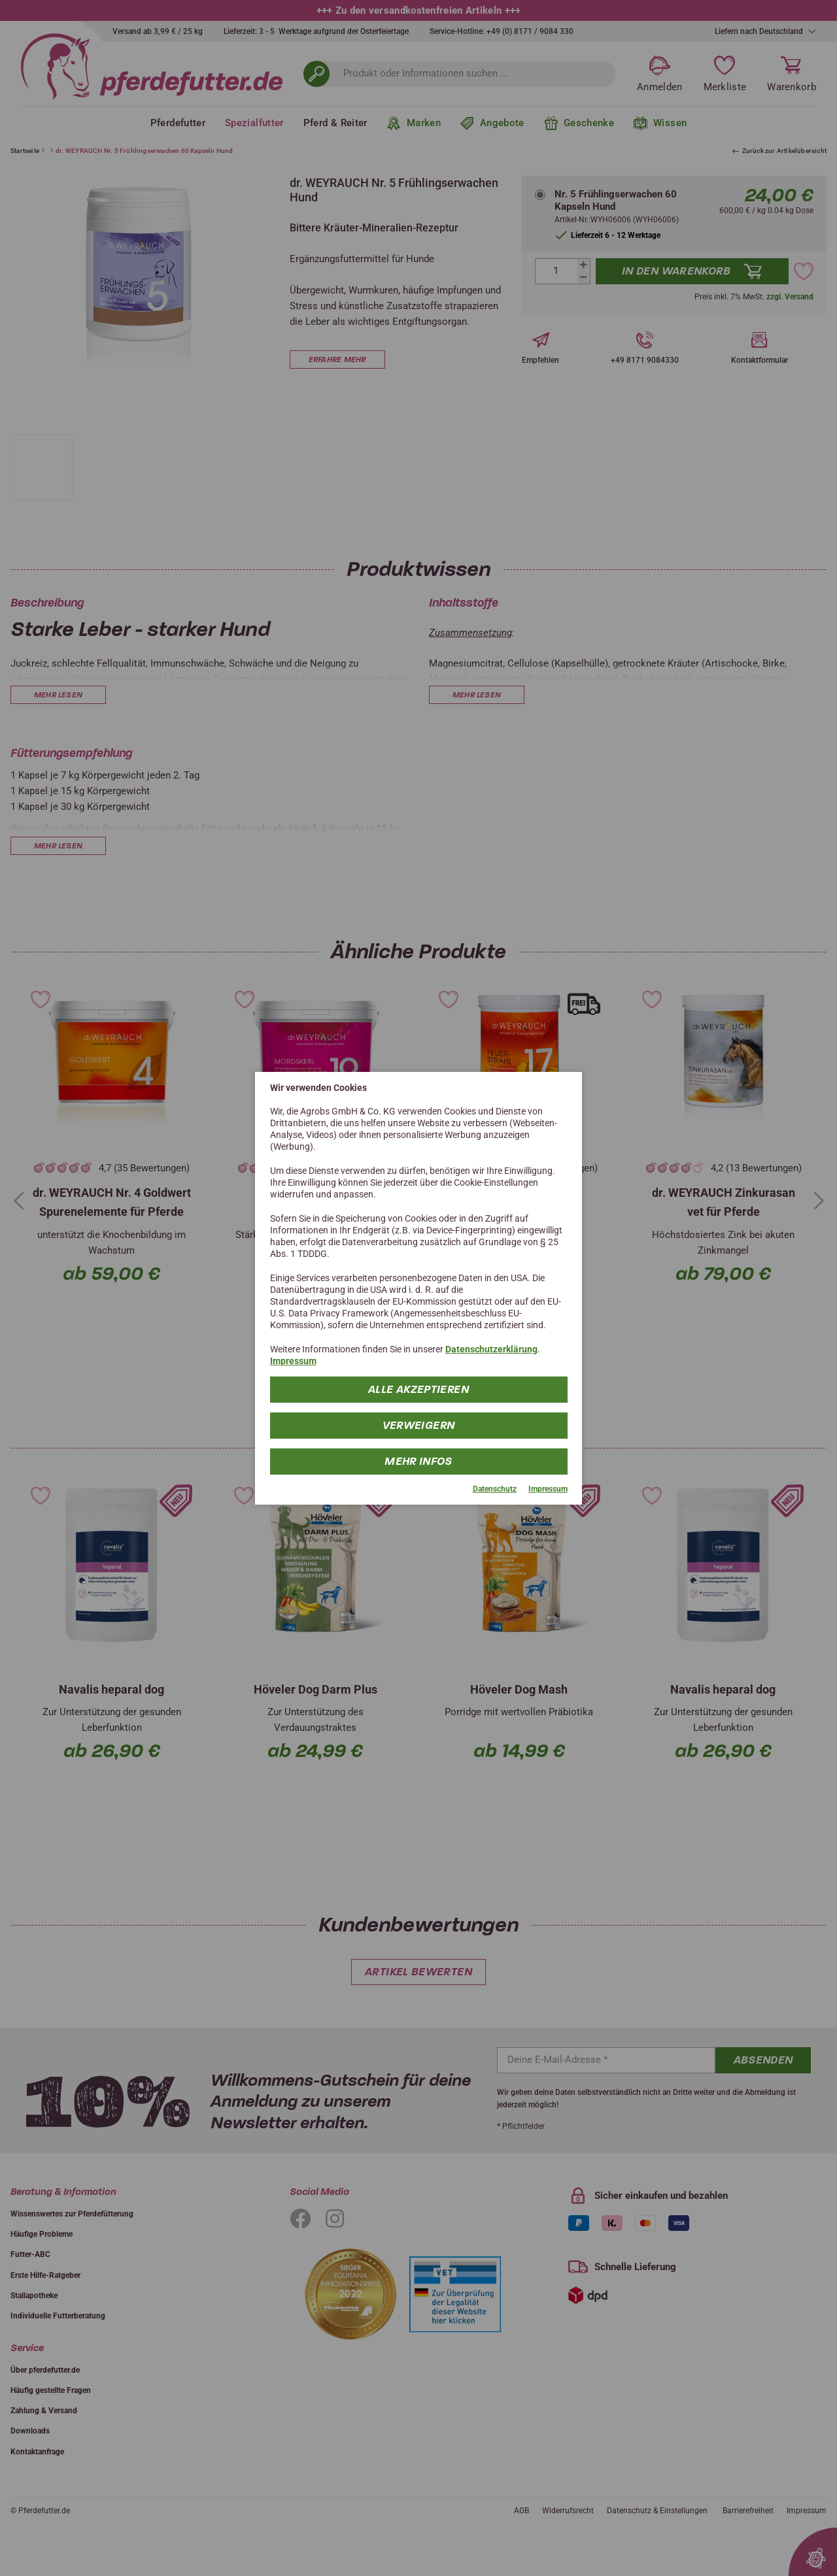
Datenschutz (495, 1489)
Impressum (293, 1361)
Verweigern (419, 1425)
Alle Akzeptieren (418, 1389)
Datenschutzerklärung (491, 1349)
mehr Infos (418, 1461)
